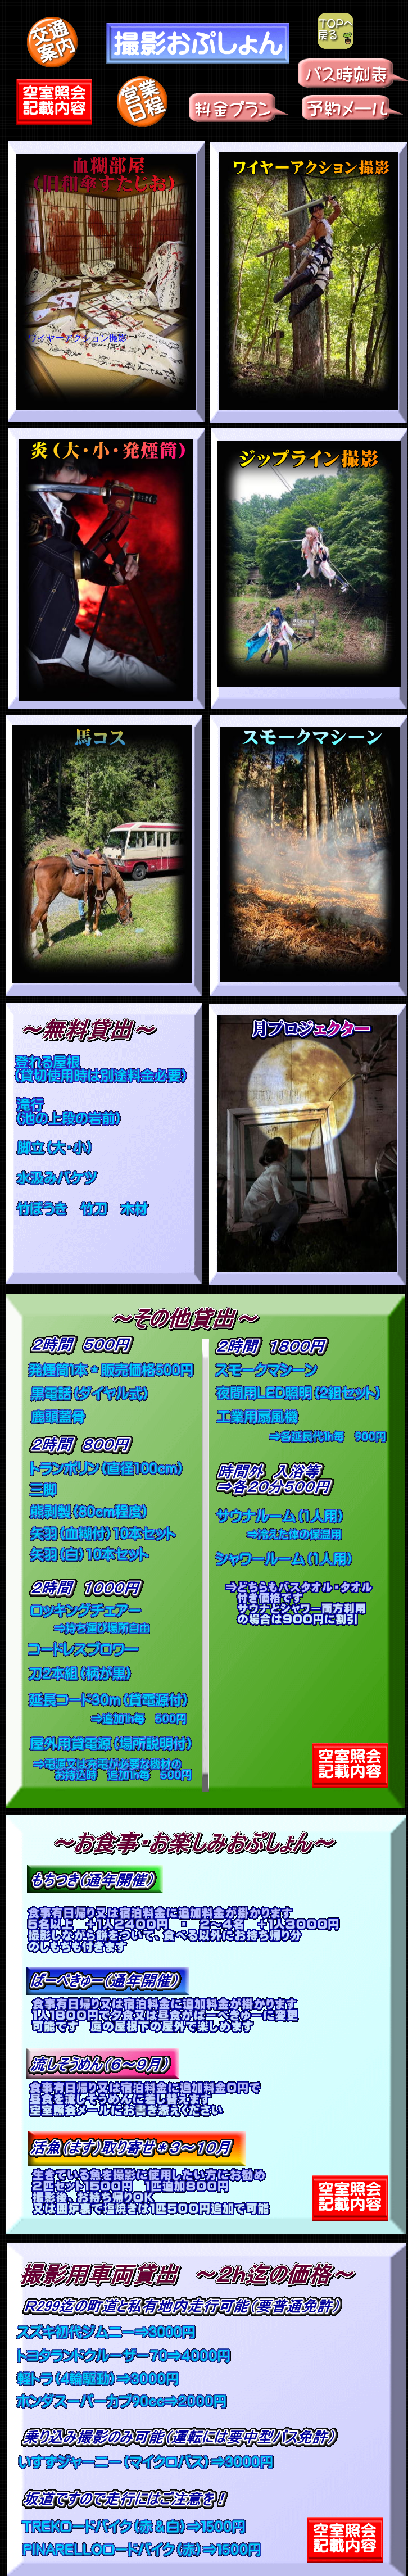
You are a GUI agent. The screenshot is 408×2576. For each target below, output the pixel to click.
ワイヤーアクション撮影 (77, 338)
